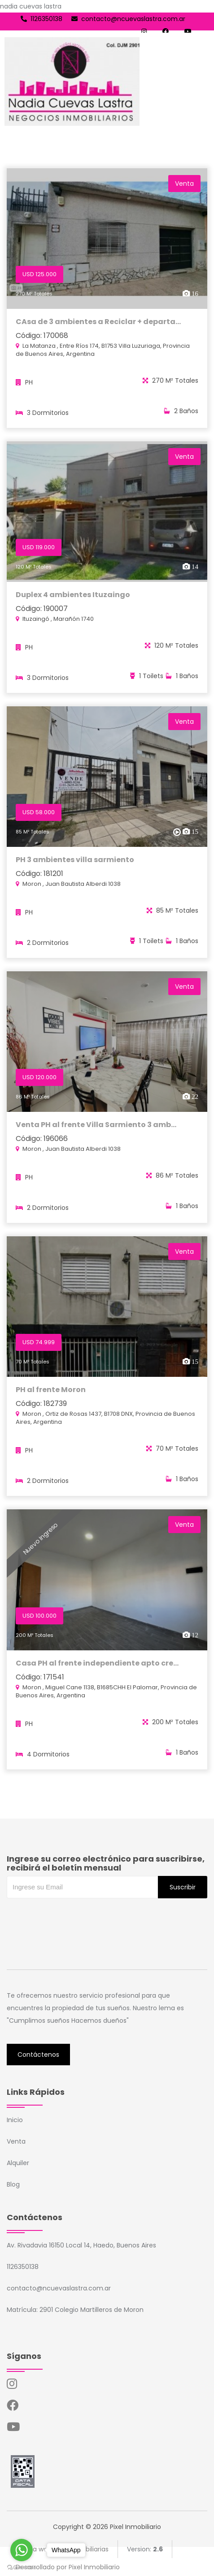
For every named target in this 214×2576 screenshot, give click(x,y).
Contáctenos (38, 2054)
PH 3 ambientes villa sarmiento (75, 863)
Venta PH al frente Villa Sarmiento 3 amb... (96, 1128)
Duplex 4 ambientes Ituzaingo (73, 598)
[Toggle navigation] (199, 81)
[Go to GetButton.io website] (21, 2567)
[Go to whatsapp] (21, 2550)
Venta (16, 2141)
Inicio (15, 2119)
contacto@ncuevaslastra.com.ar (128, 18)
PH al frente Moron (51, 1393)
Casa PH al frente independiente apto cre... (97, 1666)
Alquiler (18, 2162)
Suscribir (183, 1887)
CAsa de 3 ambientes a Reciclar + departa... (98, 322)
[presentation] (75, 1916)
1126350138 (41, 18)
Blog (13, 2184)
